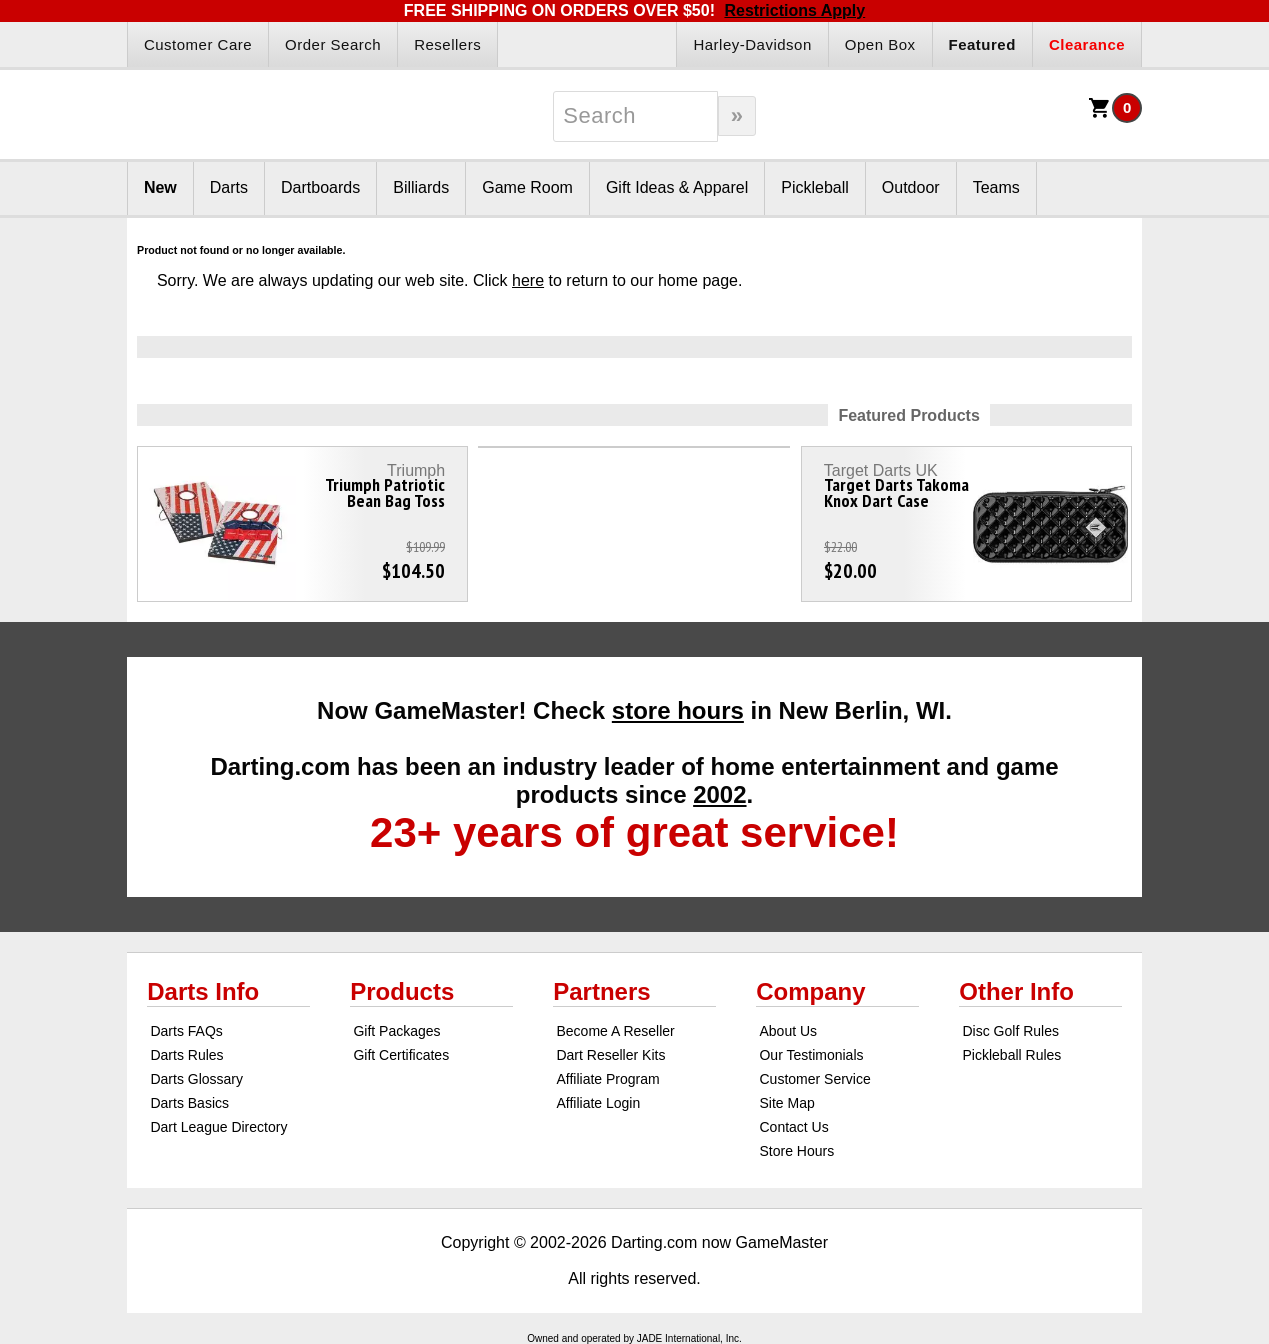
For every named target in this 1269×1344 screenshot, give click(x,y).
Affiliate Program (607, 1079)
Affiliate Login (598, 1103)
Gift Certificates (401, 1055)
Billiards (421, 187)
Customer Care (198, 44)
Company (810, 991)
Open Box (880, 44)
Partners (601, 991)
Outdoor (911, 187)
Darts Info (203, 991)
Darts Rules (186, 1055)
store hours (678, 710)
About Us (788, 1031)
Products (402, 991)
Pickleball (815, 187)
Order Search (333, 44)
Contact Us (793, 1127)
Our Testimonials (811, 1055)
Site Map (786, 1103)
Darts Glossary (196, 1079)
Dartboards (320, 187)
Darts (229, 187)
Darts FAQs (186, 1031)
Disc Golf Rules (1011, 1031)
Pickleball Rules (1012, 1055)
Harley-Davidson (752, 44)
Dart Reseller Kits (610, 1055)
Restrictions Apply (794, 10)
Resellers (447, 44)
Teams (996, 187)
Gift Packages (396, 1031)
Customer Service (814, 1079)
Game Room (527, 187)
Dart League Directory (218, 1127)
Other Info (1016, 991)
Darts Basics (189, 1103)
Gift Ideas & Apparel (677, 187)
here (528, 280)
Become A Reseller (615, 1031)
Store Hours (796, 1151)
